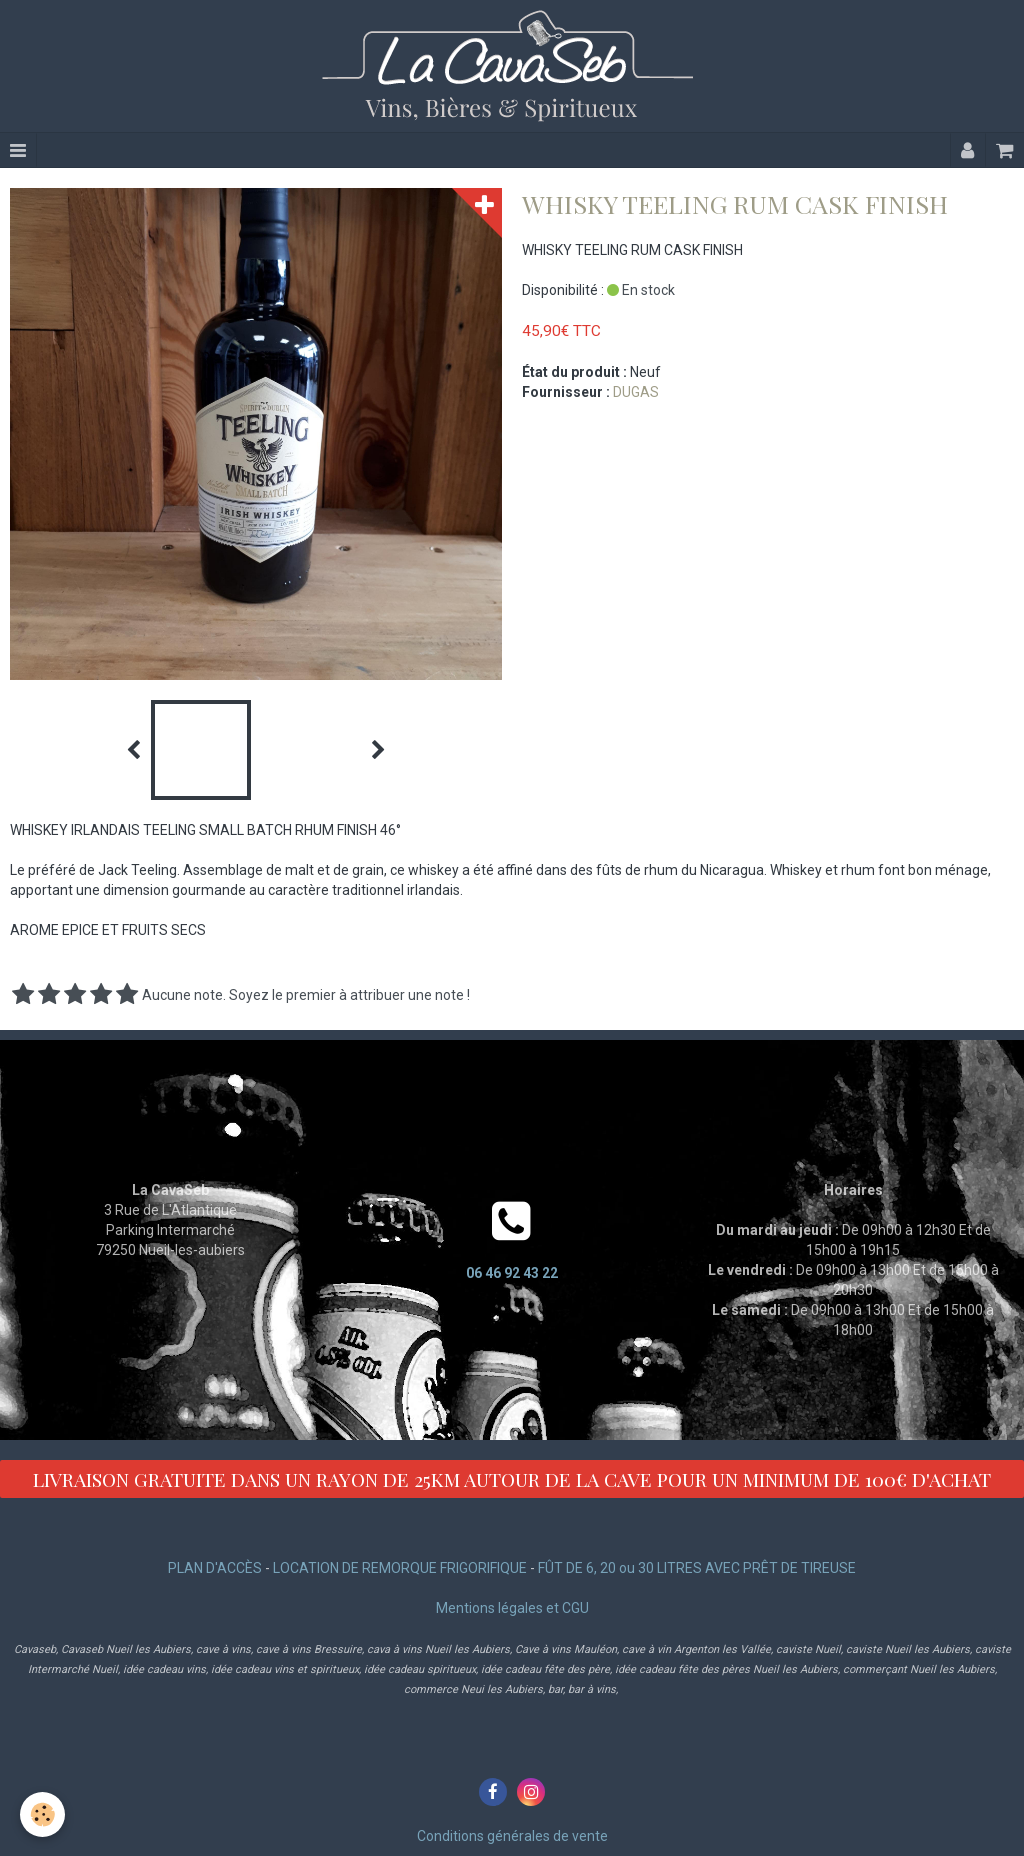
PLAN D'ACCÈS (215, 1568)
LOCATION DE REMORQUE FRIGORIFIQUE (400, 1568)
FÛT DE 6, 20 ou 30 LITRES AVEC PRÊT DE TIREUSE (697, 1568)
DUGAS (636, 392)
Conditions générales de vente (512, 1836)
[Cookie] (42, 1814)
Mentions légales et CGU (512, 1608)
